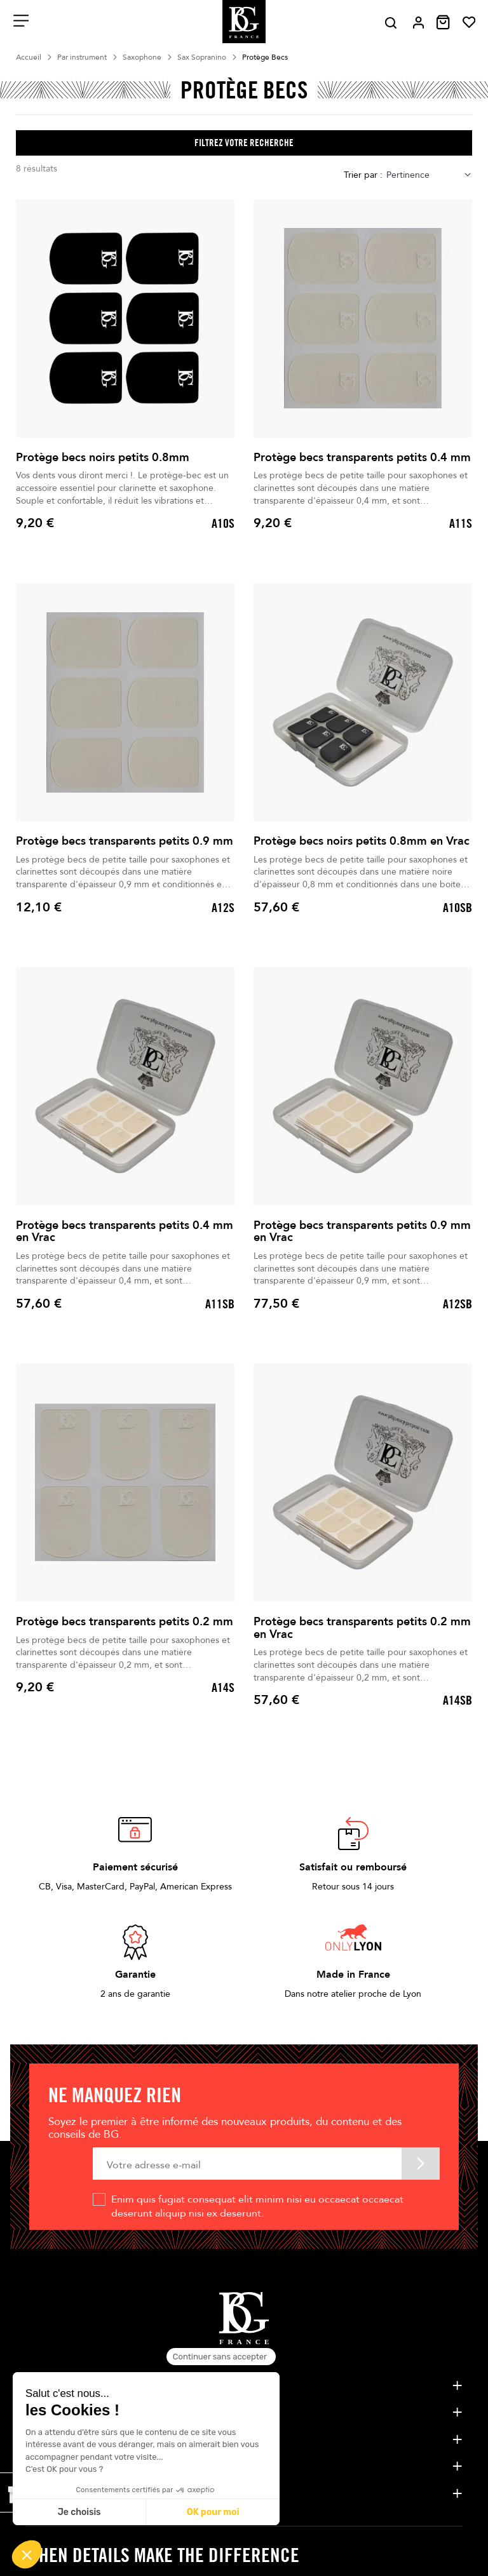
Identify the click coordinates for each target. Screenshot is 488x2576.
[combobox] (429, 175)
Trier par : (363, 175)
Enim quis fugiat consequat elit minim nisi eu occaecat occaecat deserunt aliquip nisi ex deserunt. (257, 2206)
